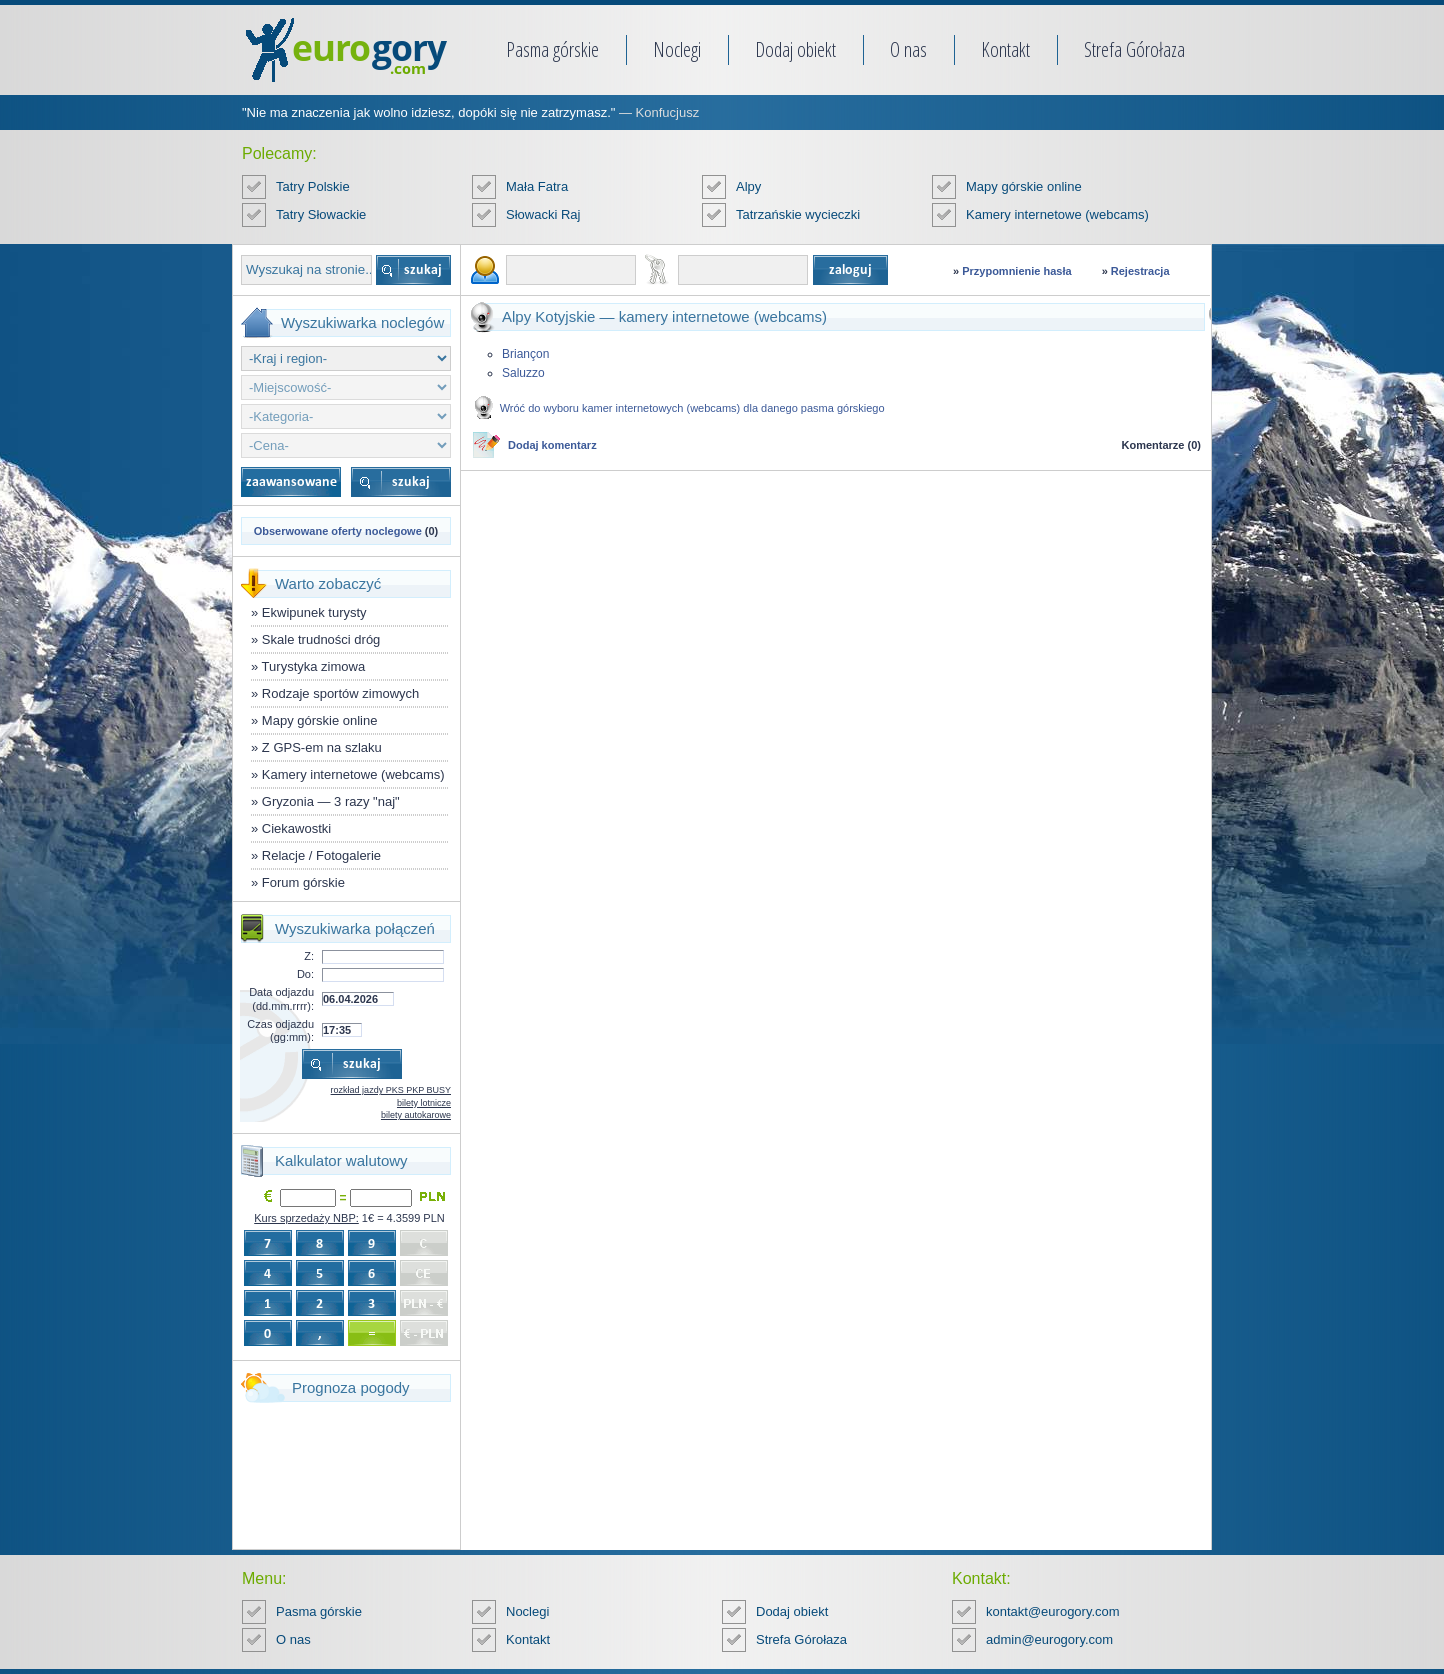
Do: (305, 974)
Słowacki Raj (543, 214)
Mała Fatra (537, 186)
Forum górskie (303, 882)
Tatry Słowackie (321, 214)
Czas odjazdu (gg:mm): (280, 1030)
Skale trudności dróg (321, 639)
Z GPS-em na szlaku (322, 747)
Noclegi (677, 49)
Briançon (525, 354)
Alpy (748, 186)
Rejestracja (1140, 271)
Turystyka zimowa (314, 666)
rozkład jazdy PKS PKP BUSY (391, 1090)
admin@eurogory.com (1049, 1639)
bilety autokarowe (416, 1115)
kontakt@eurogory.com (1053, 1611)
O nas (908, 49)
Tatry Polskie (313, 186)
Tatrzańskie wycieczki (798, 214)
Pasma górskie (552, 49)
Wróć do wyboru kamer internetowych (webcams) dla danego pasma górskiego (692, 408)
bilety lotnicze (424, 1103)
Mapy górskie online (1024, 186)
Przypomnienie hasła (1016, 271)
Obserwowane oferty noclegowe (338, 531)
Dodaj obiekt (795, 49)
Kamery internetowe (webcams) (1057, 214)
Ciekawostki (296, 828)
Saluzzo (523, 373)
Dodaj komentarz (552, 445)
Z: (309, 956)
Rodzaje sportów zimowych (341, 693)
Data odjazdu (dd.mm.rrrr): (281, 998)
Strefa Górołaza (1134, 49)
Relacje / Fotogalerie (321, 855)
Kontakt (1005, 49)
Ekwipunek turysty (314, 612)
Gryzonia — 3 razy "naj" (331, 801)
